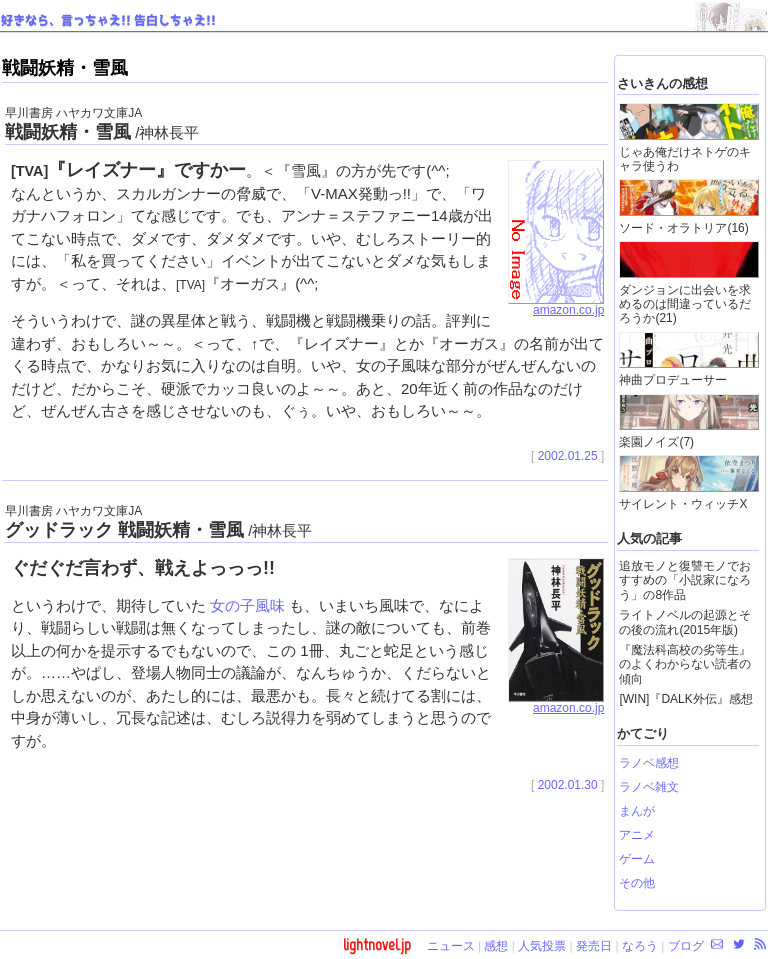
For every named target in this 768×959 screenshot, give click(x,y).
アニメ (637, 835)
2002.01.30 (568, 785)
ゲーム (637, 859)
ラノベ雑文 (649, 787)
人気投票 (542, 946)
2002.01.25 (568, 456)
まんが (637, 811)
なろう (640, 946)
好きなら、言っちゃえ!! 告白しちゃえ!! (108, 21)
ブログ (686, 946)
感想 (496, 946)
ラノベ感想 (649, 763)
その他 (637, 883)
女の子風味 (247, 605)
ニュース (451, 946)
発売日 (594, 946)
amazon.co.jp (556, 305)
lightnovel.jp (377, 944)
